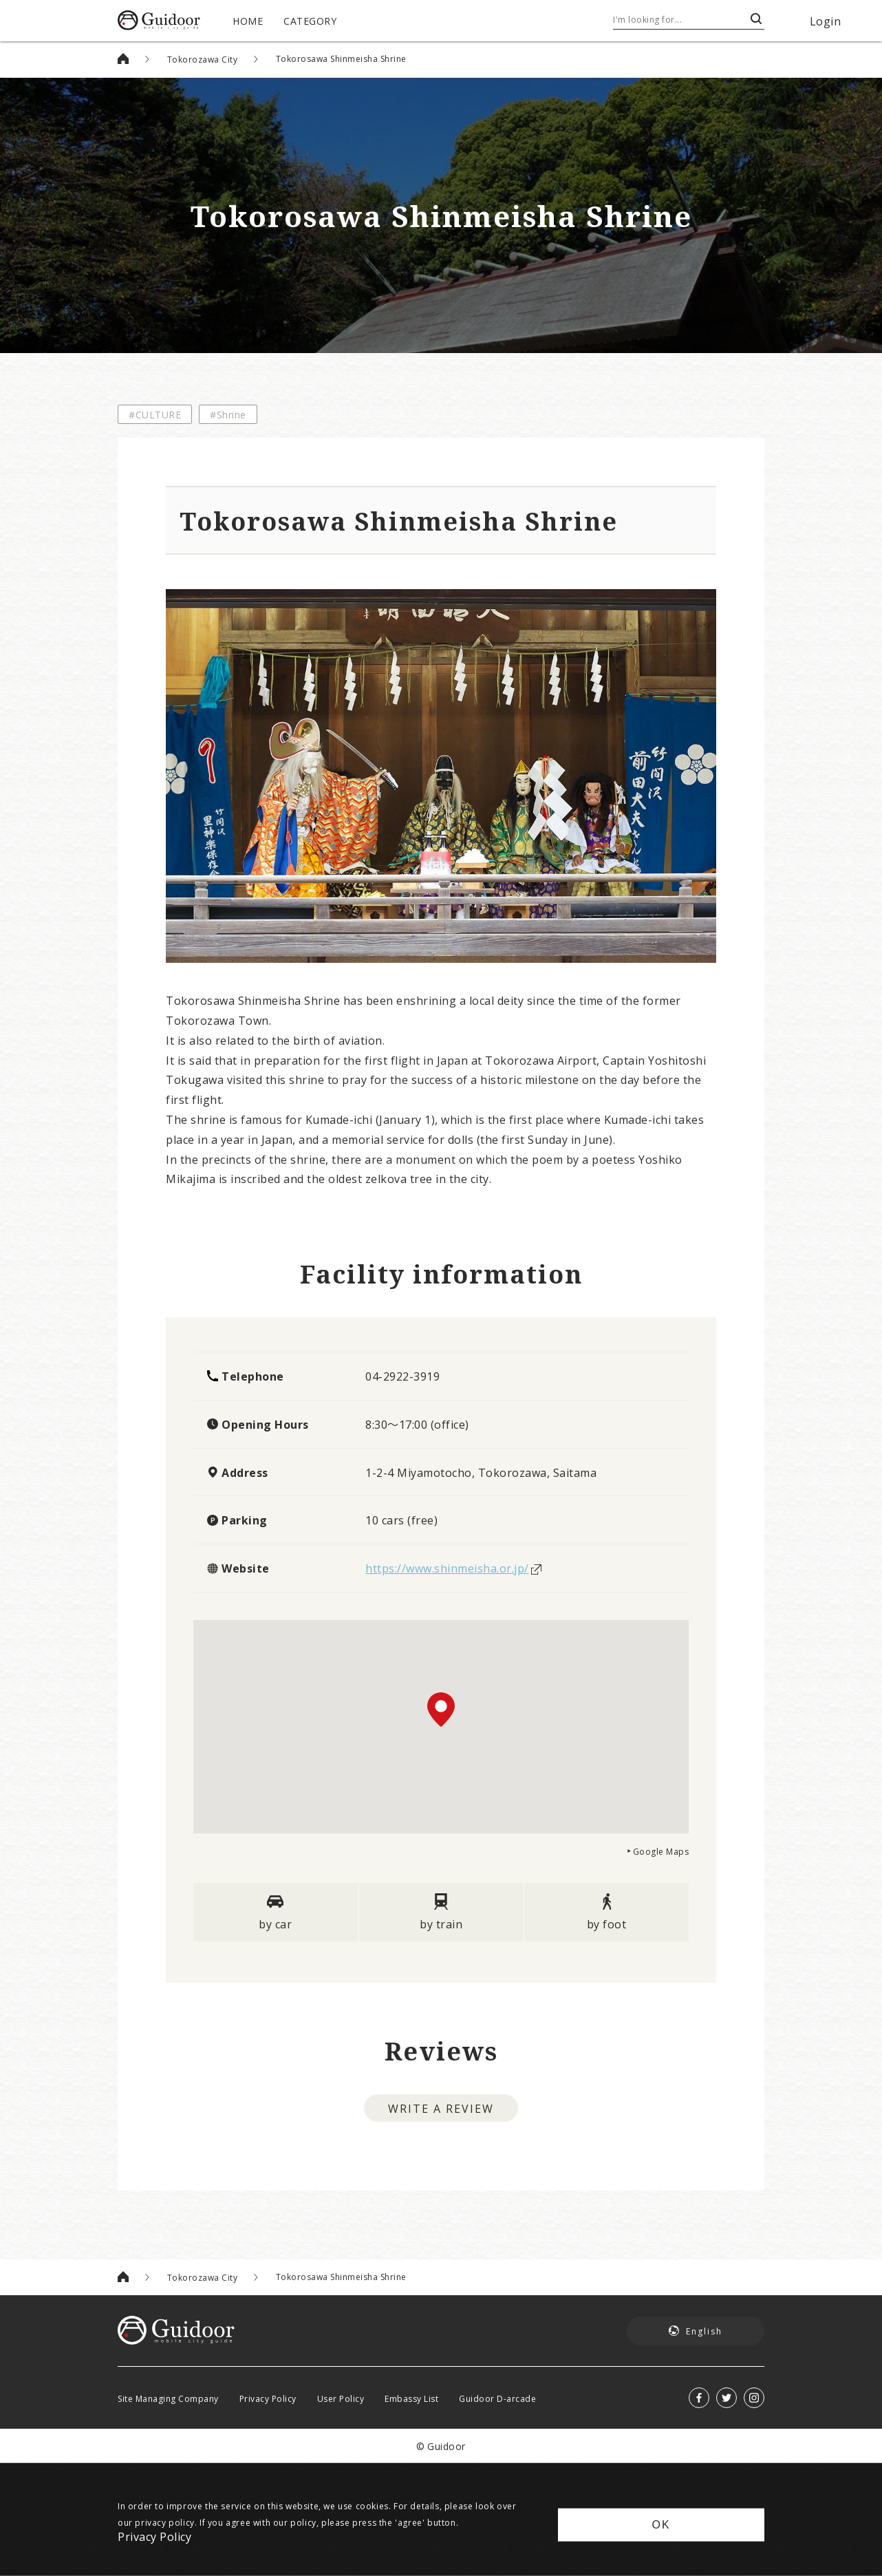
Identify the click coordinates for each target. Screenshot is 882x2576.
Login (825, 20)
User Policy (341, 2398)
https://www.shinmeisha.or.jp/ (447, 1568)
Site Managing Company (168, 2398)
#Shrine (228, 414)
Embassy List (411, 2398)
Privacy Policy (268, 2398)
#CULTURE (155, 414)
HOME (248, 20)
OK (661, 2525)
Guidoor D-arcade (497, 2398)
